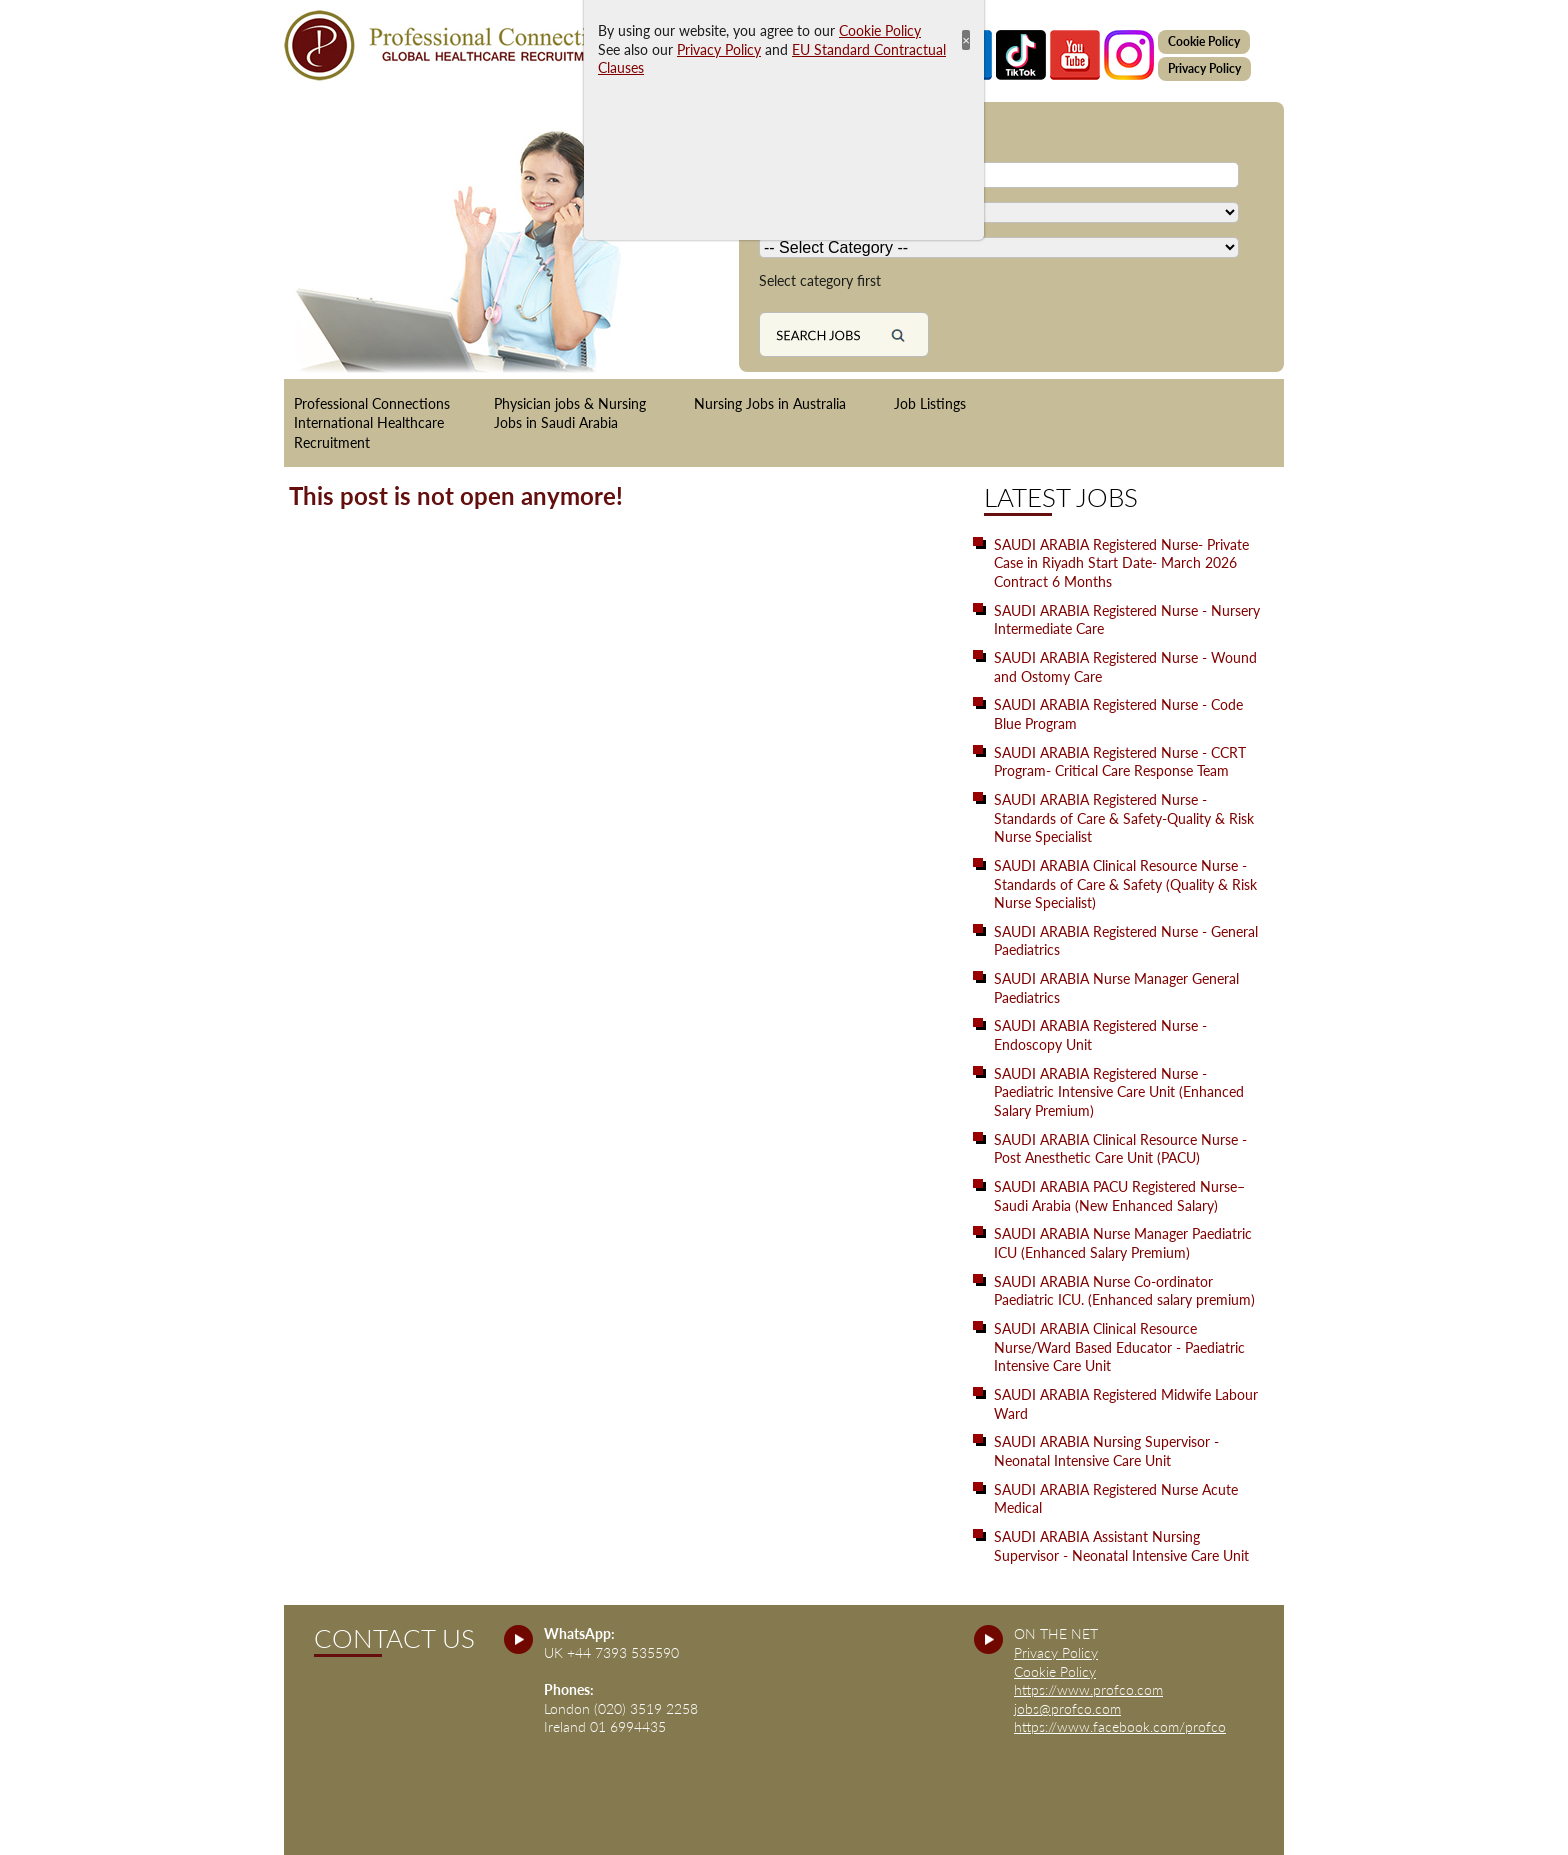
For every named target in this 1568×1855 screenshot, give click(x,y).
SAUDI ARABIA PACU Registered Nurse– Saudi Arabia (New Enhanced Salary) (1119, 1196)
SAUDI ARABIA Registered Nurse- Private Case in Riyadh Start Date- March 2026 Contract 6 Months (1121, 563)
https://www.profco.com (1088, 1689)
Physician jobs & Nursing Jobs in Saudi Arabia (570, 413)
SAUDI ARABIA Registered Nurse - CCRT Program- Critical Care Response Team (1120, 762)
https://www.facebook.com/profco (1120, 1726)
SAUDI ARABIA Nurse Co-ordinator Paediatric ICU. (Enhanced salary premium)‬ (1124, 1291)
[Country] (999, 212)
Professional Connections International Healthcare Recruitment (372, 423)
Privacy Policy (1204, 68)
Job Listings (930, 403)
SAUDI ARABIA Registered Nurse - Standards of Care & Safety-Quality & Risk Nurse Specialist (1124, 818)
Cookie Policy (1204, 41)
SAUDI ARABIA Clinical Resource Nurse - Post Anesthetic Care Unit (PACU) (1120, 1149)
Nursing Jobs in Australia (770, 403)
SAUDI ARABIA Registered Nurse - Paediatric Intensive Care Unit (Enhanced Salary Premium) (1119, 1092)
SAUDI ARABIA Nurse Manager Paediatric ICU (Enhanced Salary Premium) (1123, 1243)
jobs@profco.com (1067, 1708)
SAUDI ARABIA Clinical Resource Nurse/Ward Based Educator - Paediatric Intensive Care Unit (1119, 1347)
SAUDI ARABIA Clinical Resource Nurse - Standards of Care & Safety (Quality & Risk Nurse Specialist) (1125, 884)
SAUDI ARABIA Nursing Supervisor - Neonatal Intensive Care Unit (1106, 1451)
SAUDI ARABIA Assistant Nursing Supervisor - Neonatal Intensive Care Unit (1121, 1546)
